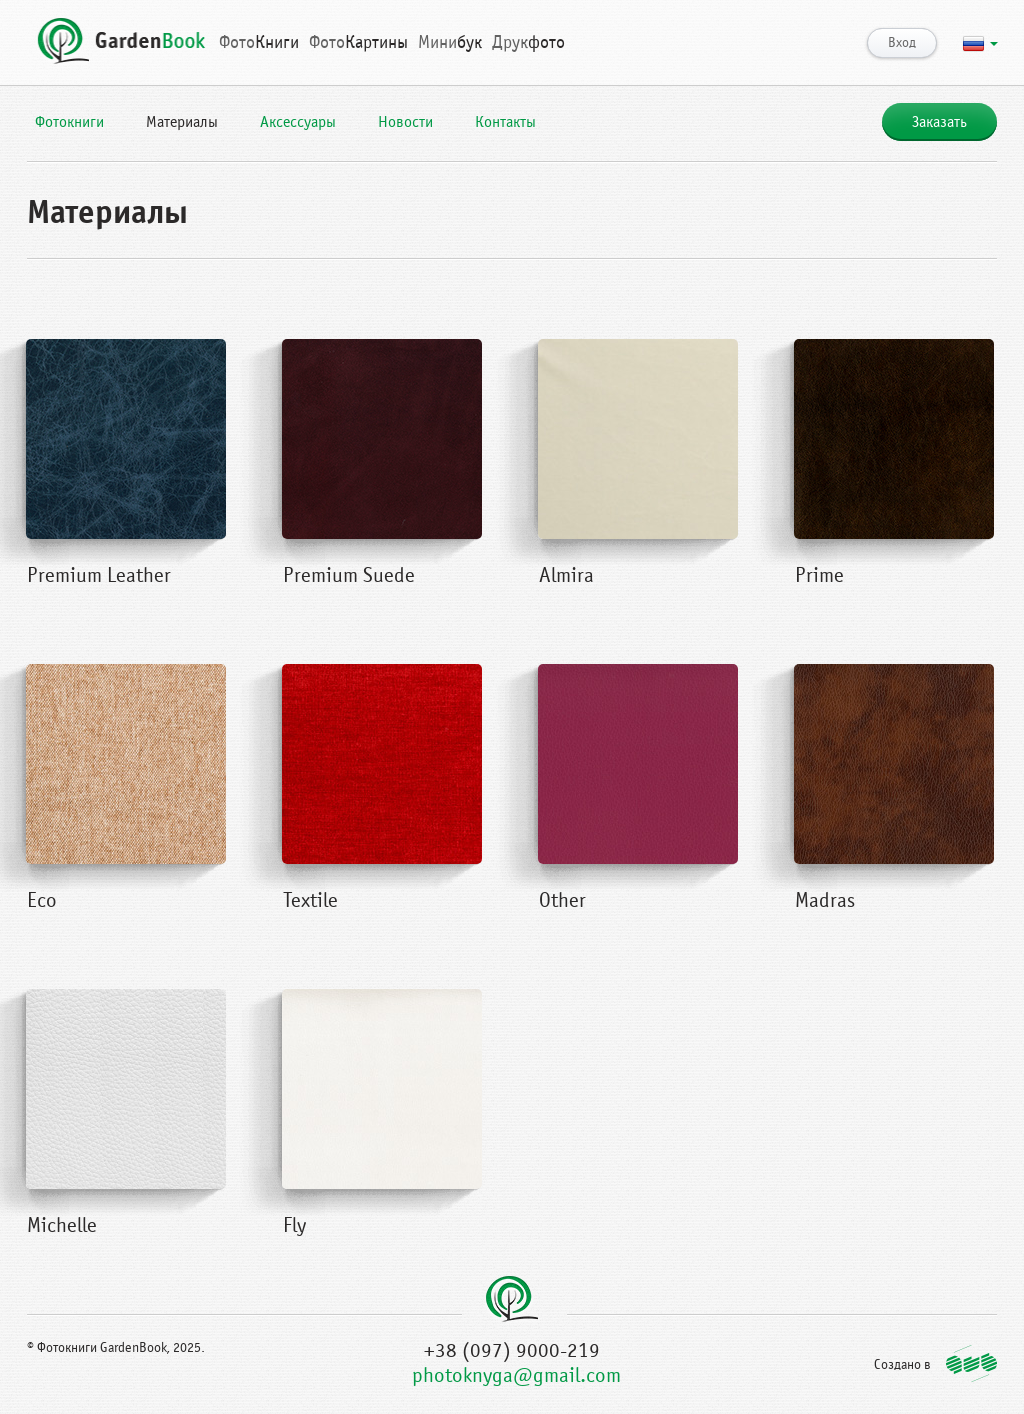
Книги (259, 42)
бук (450, 42)
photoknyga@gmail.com (516, 1376)
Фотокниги (69, 122)
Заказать (939, 122)
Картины (358, 42)
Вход (902, 43)
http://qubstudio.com (971, 1363)
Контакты (505, 122)
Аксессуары (298, 122)
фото (528, 42)
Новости (405, 122)
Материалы (182, 122)
